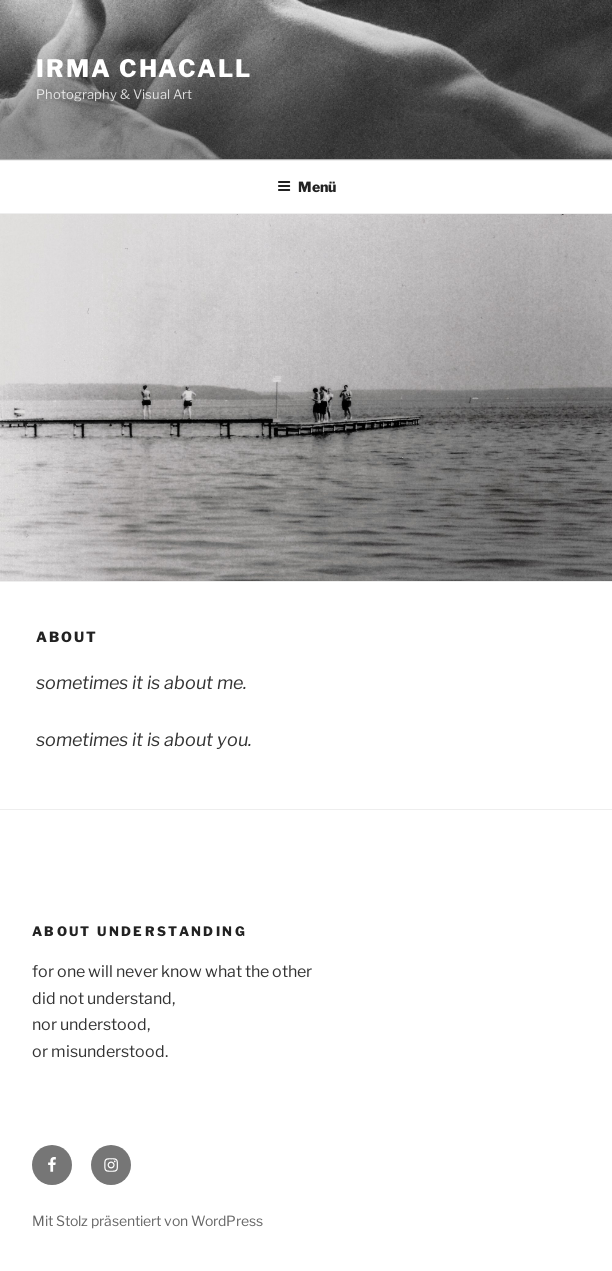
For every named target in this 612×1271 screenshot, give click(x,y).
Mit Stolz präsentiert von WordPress (147, 1220)
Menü (306, 186)
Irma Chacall (144, 68)
